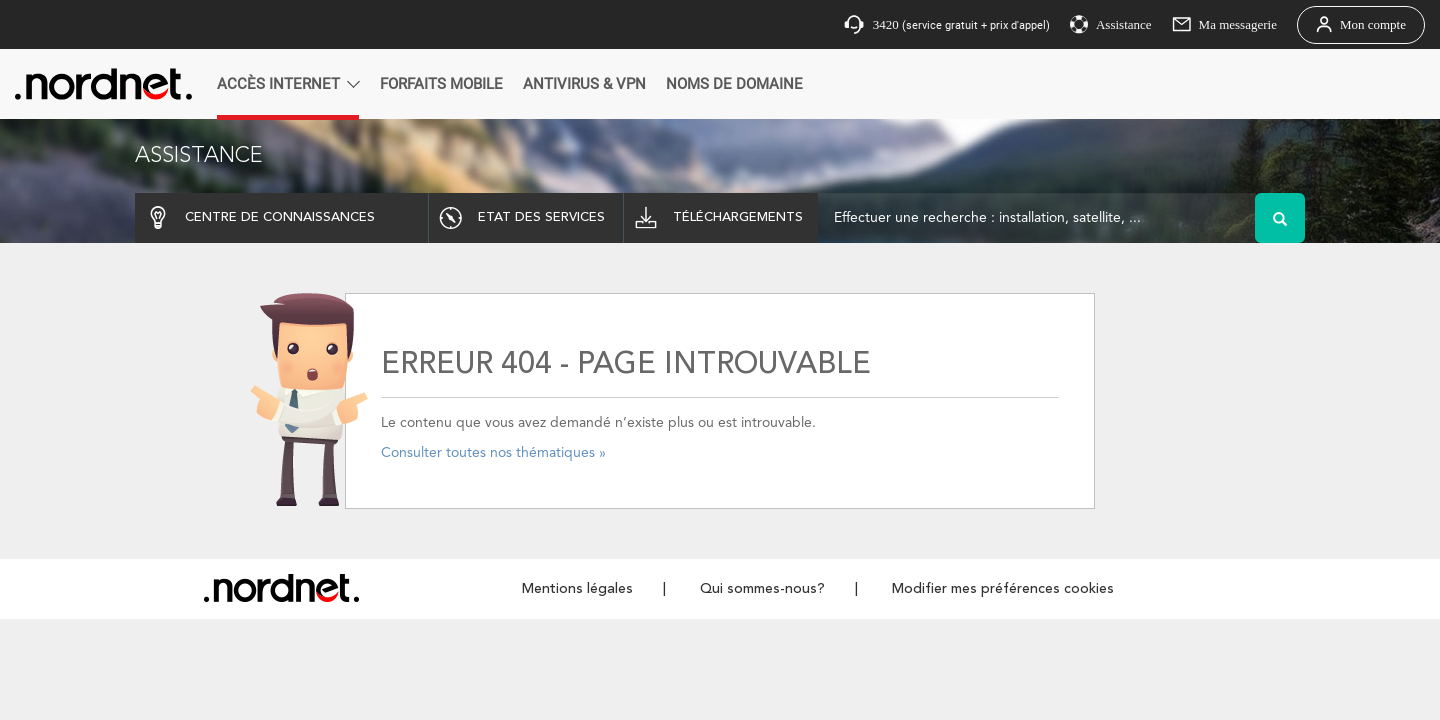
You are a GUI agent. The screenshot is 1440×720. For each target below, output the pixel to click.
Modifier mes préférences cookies (1003, 589)
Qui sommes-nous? (762, 589)
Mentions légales (577, 589)
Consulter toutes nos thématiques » (493, 453)
